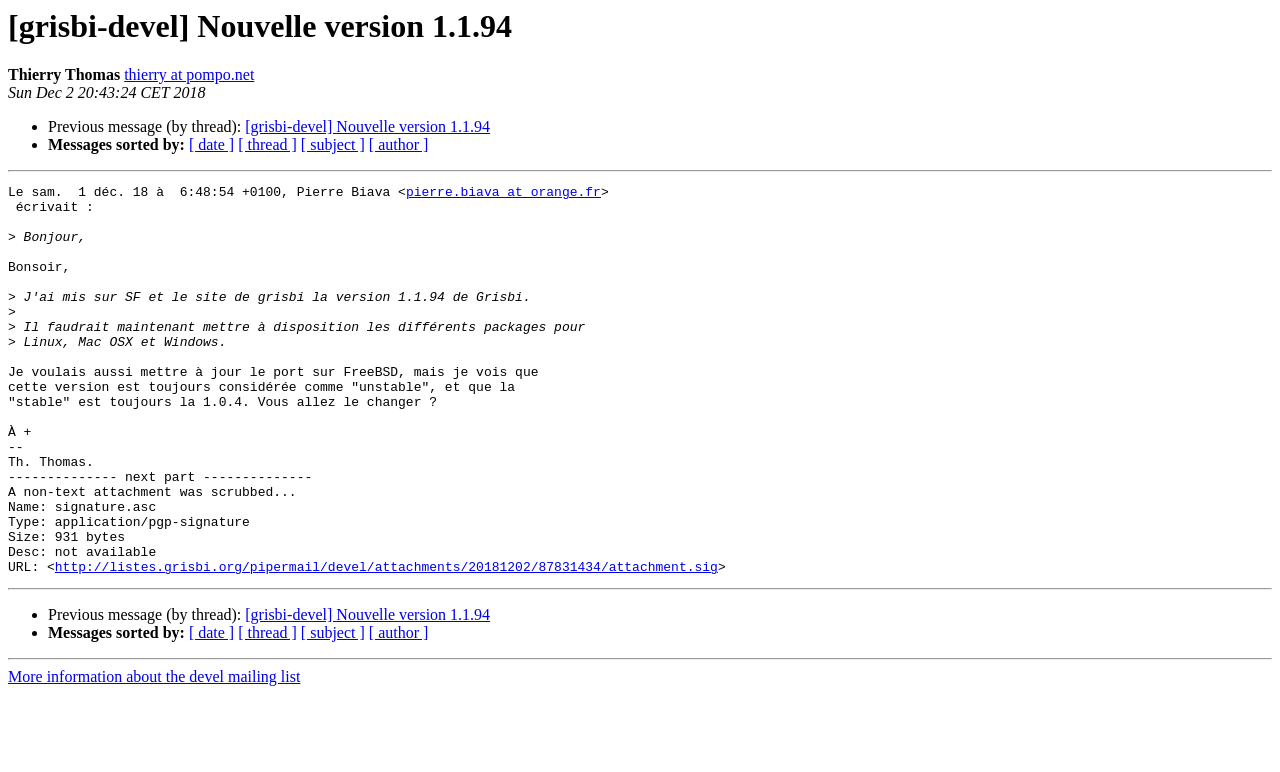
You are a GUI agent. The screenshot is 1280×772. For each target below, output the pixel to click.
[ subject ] (333, 144)
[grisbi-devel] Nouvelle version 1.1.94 (367, 126)
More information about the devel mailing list (154, 754)
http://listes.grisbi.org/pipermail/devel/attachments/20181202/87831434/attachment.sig (386, 644)
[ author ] (399, 144)
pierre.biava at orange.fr (503, 194)
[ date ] (211, 144)
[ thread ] (267, 144)
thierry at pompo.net (189, 74)
